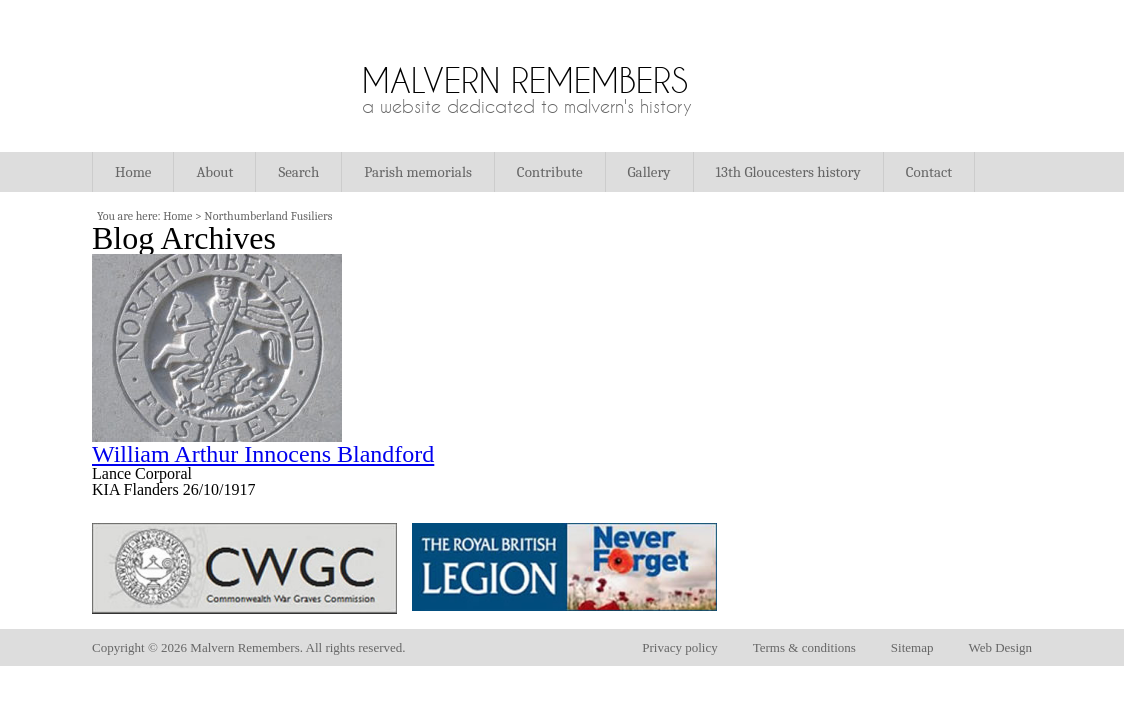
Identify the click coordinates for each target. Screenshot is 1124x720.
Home (133, 172)
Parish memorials (418, 172)
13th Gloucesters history (788, 172)
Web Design (1000, 647)
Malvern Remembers (525, 80)
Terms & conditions (804, 647)
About (214, 172)
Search (298, 172)
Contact (929, 172)
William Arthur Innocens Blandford (263, 454)
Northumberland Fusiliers (268, 216)
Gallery (649, 172)
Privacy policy (679, 647)
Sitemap (912, 647)
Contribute (550, 172)
